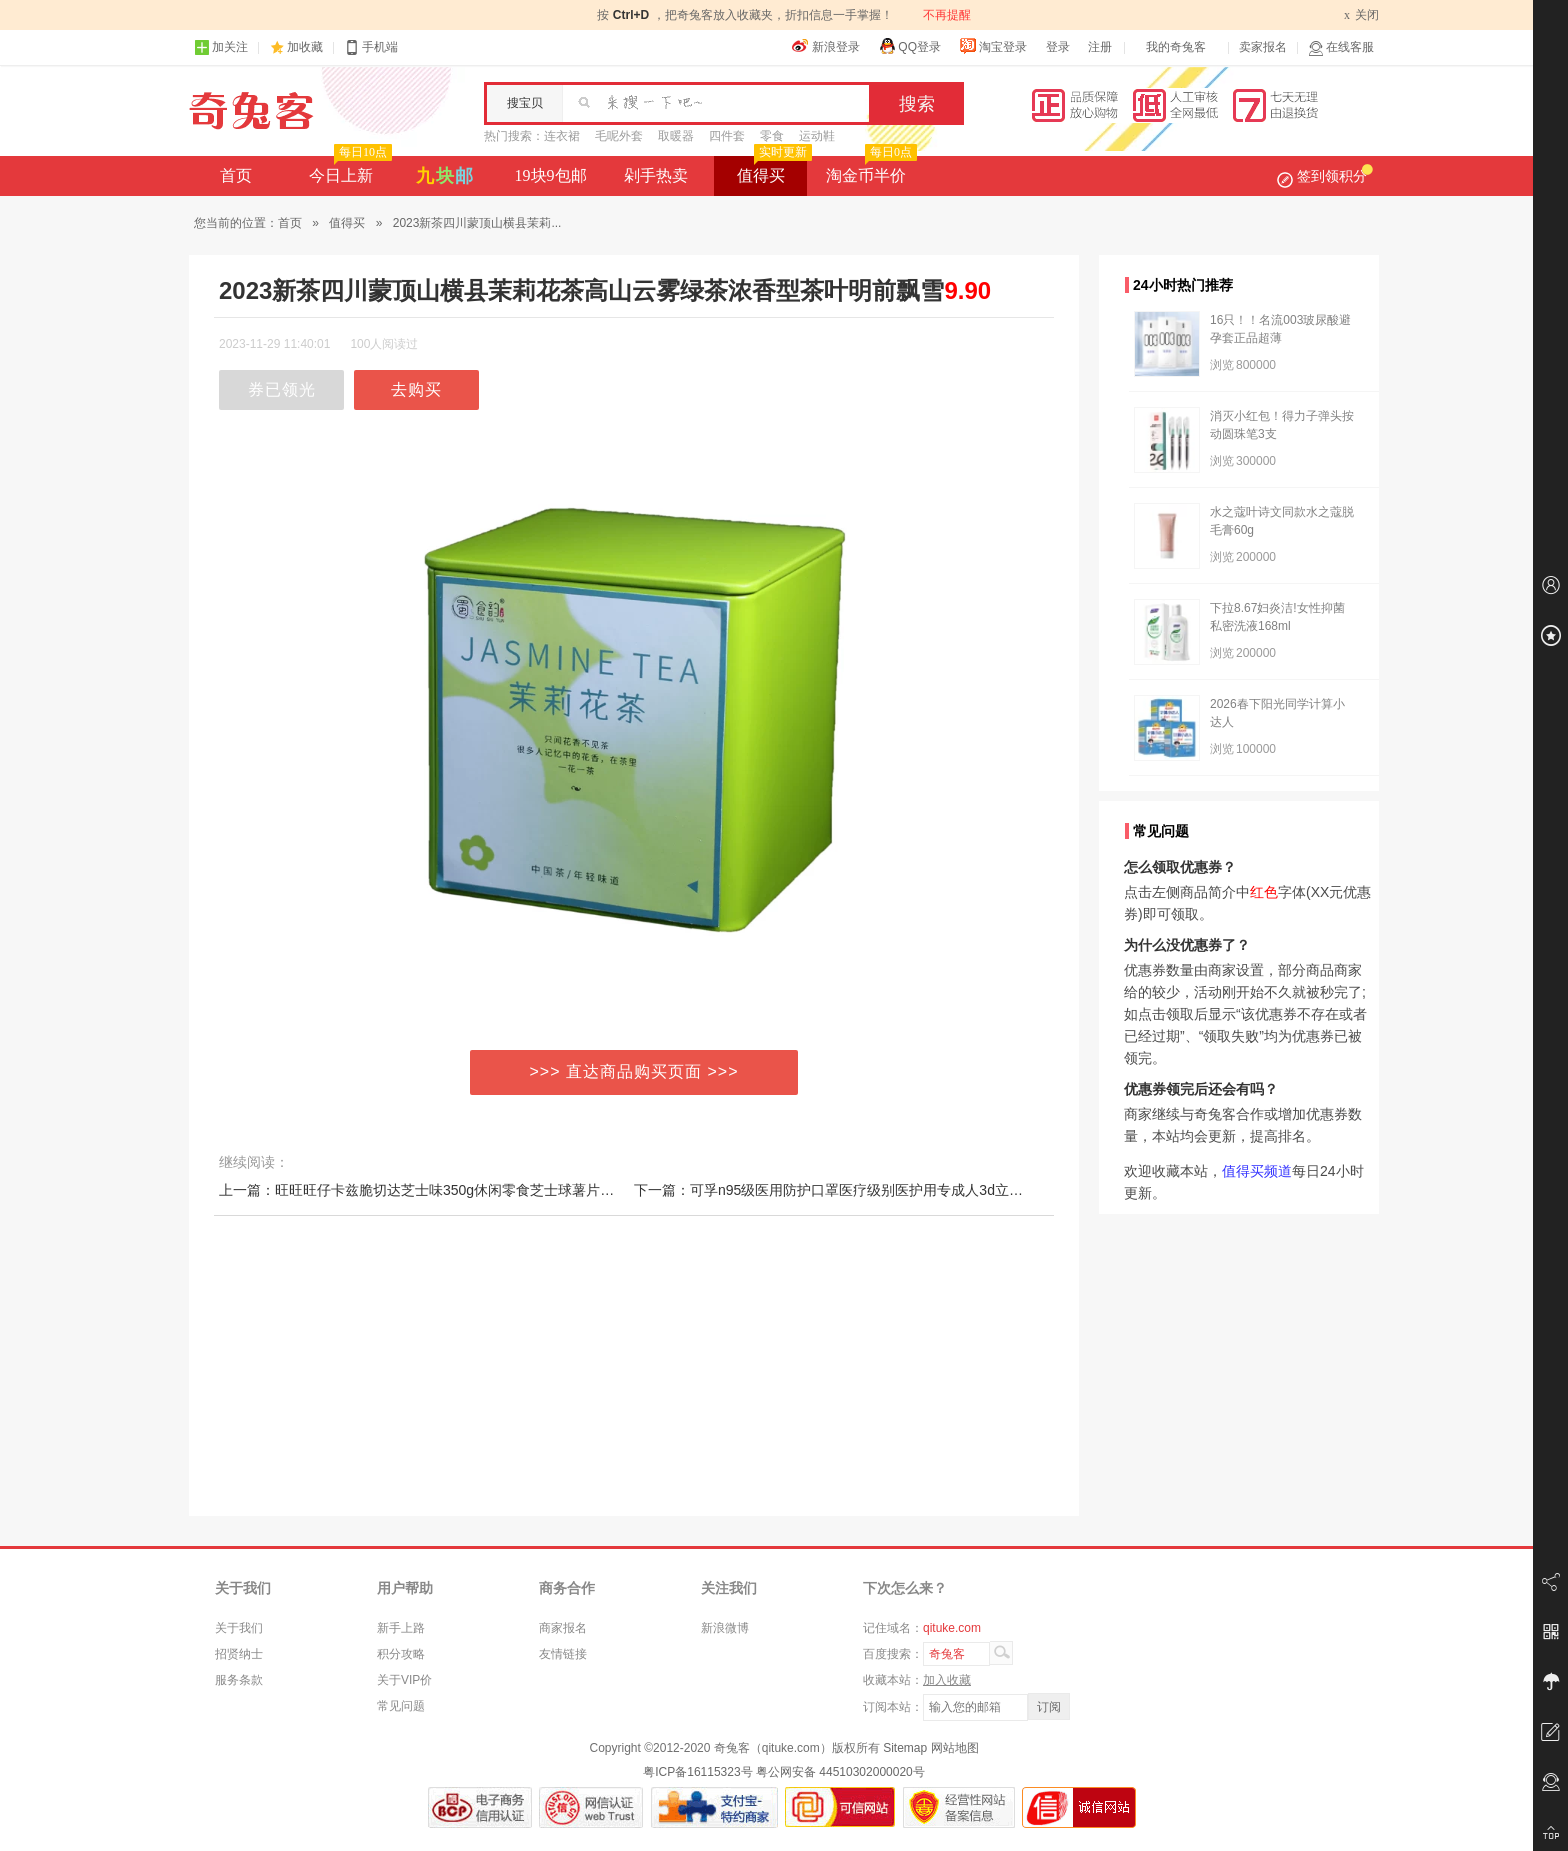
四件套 (727, 136)
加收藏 (305, 47)
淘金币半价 (869, 170)
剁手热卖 (656, 175)
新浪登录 (826, 46)
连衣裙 (562, 136)
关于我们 (239, 1628)
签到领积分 (1325, 176)
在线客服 (1341, 47)
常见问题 (401, 1706)
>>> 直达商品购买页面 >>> (634, 1071)
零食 (772, 136)
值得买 (772, 170)
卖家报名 (1263, 47)
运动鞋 (817, 136)
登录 (1058, 47)
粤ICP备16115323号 (697, 1772)
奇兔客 (251, 111)
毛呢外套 (619, 136)
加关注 (221, 47)
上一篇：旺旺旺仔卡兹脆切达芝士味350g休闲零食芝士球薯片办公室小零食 (451, 1190)
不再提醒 (947, 15)
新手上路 (401, 1628)
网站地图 (955, 1748)
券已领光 (282, 389)
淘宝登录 (993, 46)
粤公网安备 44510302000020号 (840, 1772)
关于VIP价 (404, 1680)
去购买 (416, 389)
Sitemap (905, 1748)
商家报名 (563, 1628)
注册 (1100, 47)
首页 (236, 175)
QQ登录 (909, 46)
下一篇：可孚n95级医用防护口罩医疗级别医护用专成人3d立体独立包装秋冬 (870, 1190)
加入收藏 (947, 1680)
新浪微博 (725, 1628)
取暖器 (676, 136)
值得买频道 (1257, 1171)
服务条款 (239, 1680)
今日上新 (348, 170)
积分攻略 (401, 1654)
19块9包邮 (551, 175)
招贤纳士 (239, 1654)
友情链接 (563, 1654)
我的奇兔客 (1176, 47)
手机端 (371, 47)
